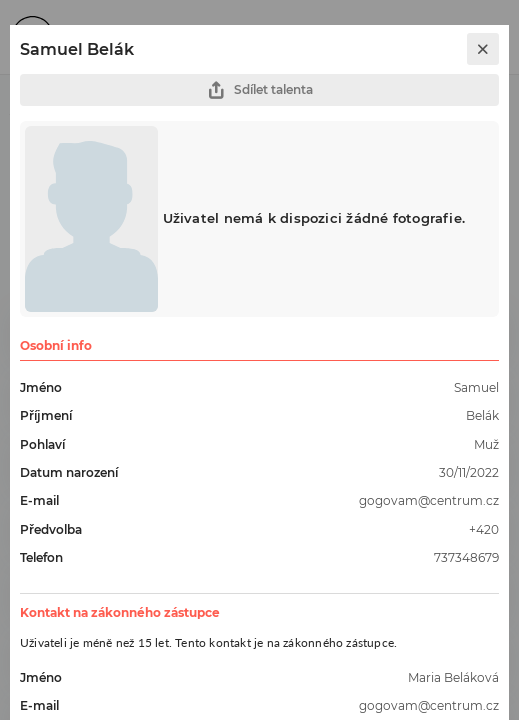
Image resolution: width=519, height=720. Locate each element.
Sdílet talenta (260, 90)
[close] (483, 49)
